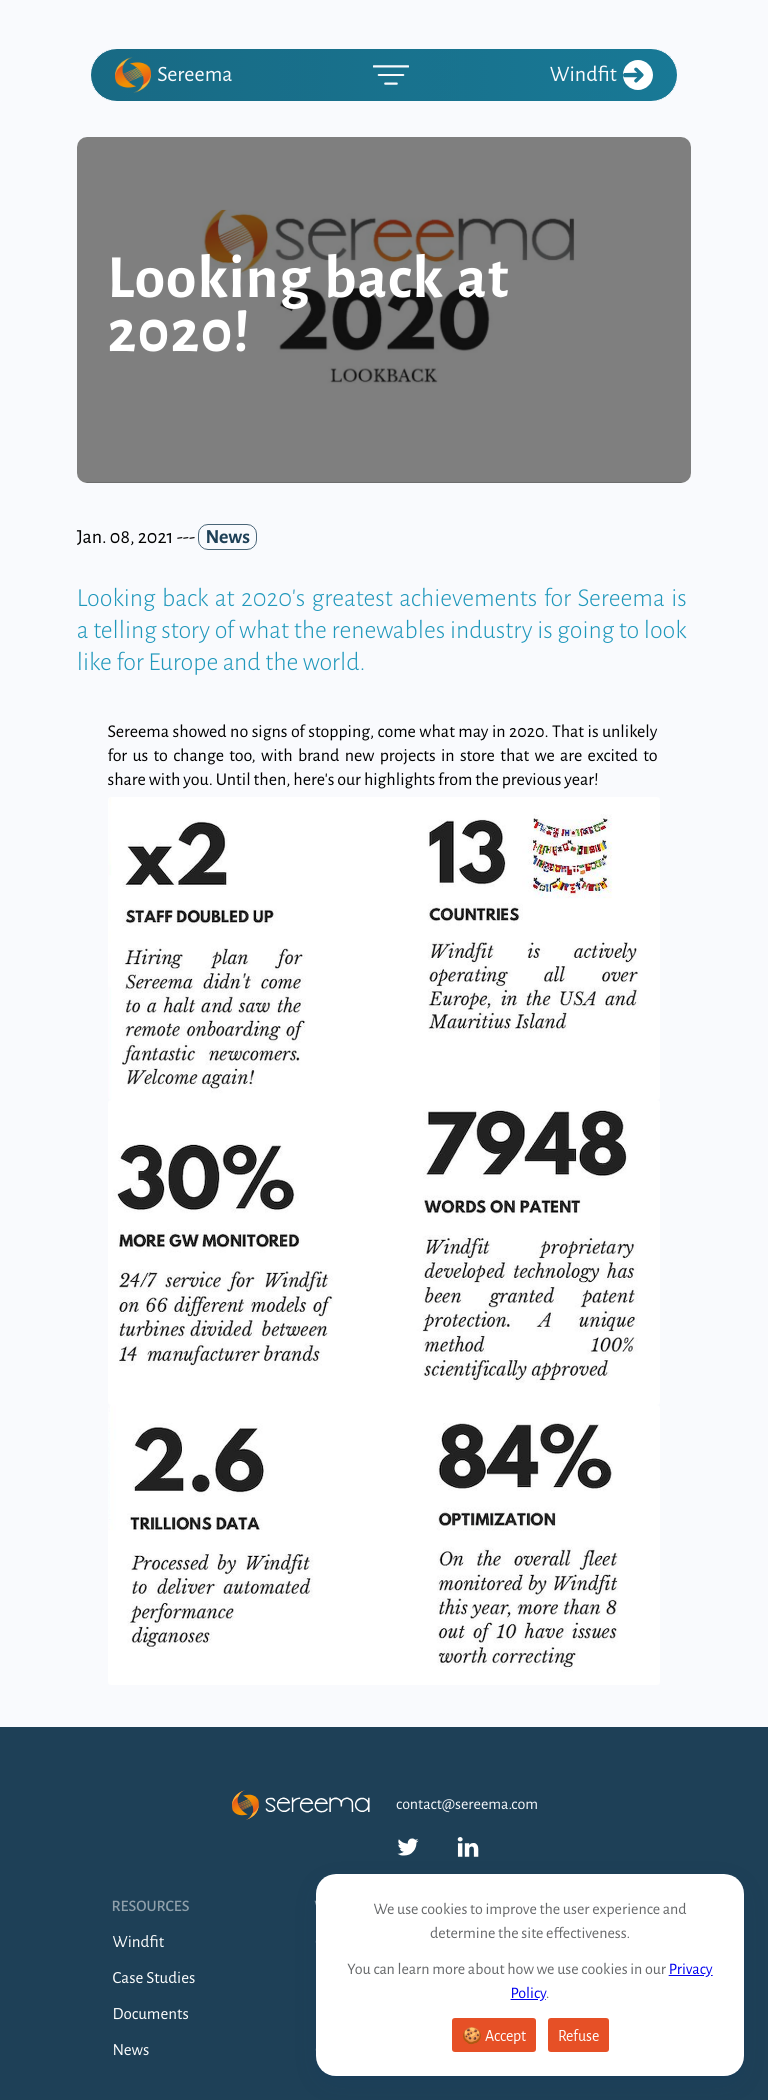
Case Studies (154, 1978)
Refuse (578, 2036)
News (131, 2050)
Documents (151, 2014)
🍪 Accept (494, 2036)
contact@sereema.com (467, 1805)
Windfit (601, 75)
